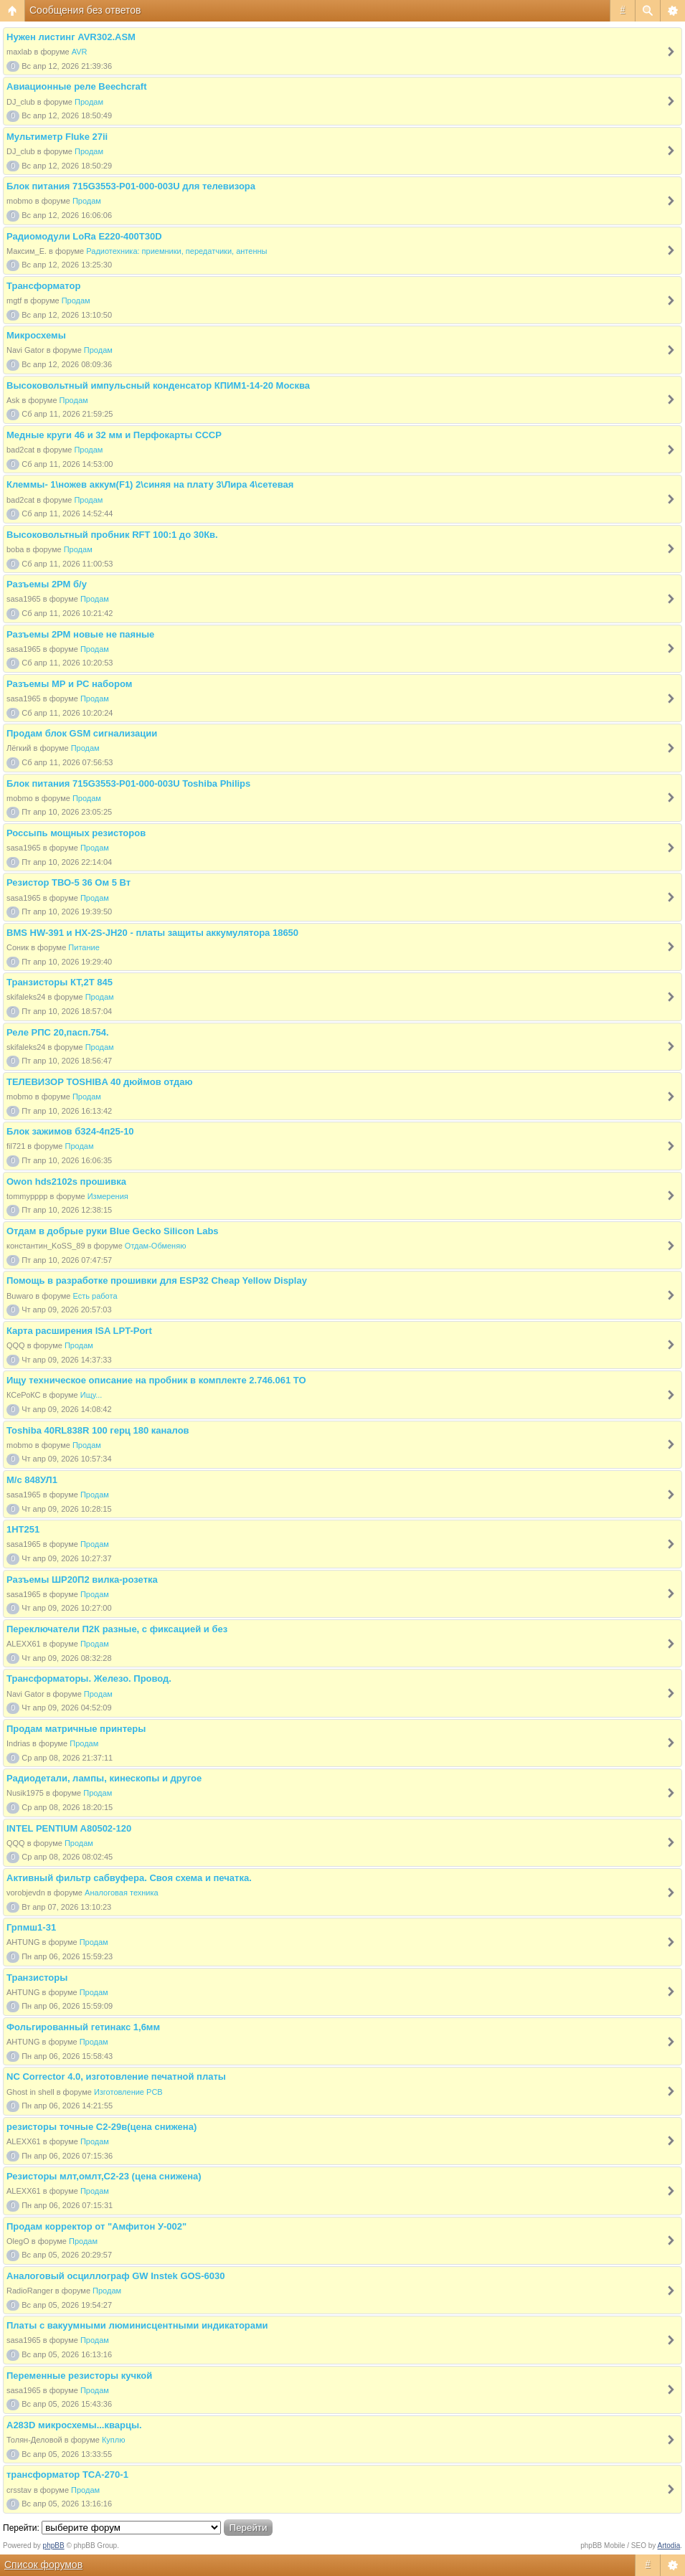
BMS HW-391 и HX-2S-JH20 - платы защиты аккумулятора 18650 (152, 932)
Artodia (669, 2545)
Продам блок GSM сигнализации (81, 733)
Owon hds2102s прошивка (66, 1181)
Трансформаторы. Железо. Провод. (88, 1678)
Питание (83, 947)
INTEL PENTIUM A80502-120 (68, 1828)
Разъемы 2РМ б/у (46, 584)
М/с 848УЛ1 (31, 1479)
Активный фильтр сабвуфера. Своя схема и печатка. (129, 1877)
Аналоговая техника (122, 1892)
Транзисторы (36, 1977)
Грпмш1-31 (31, 1927)
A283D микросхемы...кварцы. (74, 2425)
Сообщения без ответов (85, 10)
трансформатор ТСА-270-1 (67, 2474)
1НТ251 (22, 1529)
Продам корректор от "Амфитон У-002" (96, 2226)
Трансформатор (43, 285)
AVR (80, 51)
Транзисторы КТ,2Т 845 (59, 982)
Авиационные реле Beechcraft (76, 86)
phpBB (54, 2545)
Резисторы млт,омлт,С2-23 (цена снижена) (104, 2176)
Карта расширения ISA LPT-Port (79, 1330)
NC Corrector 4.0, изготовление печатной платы (116, 2076)
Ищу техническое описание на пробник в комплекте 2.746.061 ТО (156, 1380)
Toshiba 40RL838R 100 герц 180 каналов (97, 1430)
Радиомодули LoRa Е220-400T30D (84, 236)
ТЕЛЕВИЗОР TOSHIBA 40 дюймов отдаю (99, 1081)
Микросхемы (36, 335)
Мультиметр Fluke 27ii (57, 136)
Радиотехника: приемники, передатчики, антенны (176, 251)
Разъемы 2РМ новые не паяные (80, 634)
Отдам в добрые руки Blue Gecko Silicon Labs (112, 1231)
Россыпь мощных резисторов (76, 833)
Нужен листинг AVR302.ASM (71, 37)
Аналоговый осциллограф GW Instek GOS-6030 (115, 2275)
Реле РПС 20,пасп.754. (57, 1032)
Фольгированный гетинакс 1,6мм (83, 2027)
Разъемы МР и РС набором (69, 683)
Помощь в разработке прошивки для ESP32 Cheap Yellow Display (156, 1280)
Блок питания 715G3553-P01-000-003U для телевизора (130, 186)
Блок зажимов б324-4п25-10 (70, 1131)
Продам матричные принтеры (76, 1728)
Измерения (108, 1196)
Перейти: (21, 2528)
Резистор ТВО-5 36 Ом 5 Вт (68, 882)
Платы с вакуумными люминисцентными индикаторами (137, 2325)
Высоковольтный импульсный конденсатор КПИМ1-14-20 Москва (158, 385)
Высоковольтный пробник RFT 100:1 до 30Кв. (112, 534)
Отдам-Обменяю (155, 1245)
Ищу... (91, 1395)
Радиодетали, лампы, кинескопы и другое (104, 1778)
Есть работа (95, 1296)
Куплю (114, 2439)
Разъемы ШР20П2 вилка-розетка (82, 1579)
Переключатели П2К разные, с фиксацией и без (116, 1629)
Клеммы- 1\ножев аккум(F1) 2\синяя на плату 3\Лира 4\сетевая (149, 484)
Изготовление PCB (128, 2092)
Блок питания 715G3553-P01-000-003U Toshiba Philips (128, 783)
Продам (89, 102)
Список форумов (43, 2564)
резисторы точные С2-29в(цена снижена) (101, 2126)
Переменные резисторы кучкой (79, 2375)
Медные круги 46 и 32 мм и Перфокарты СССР (114, 435)
